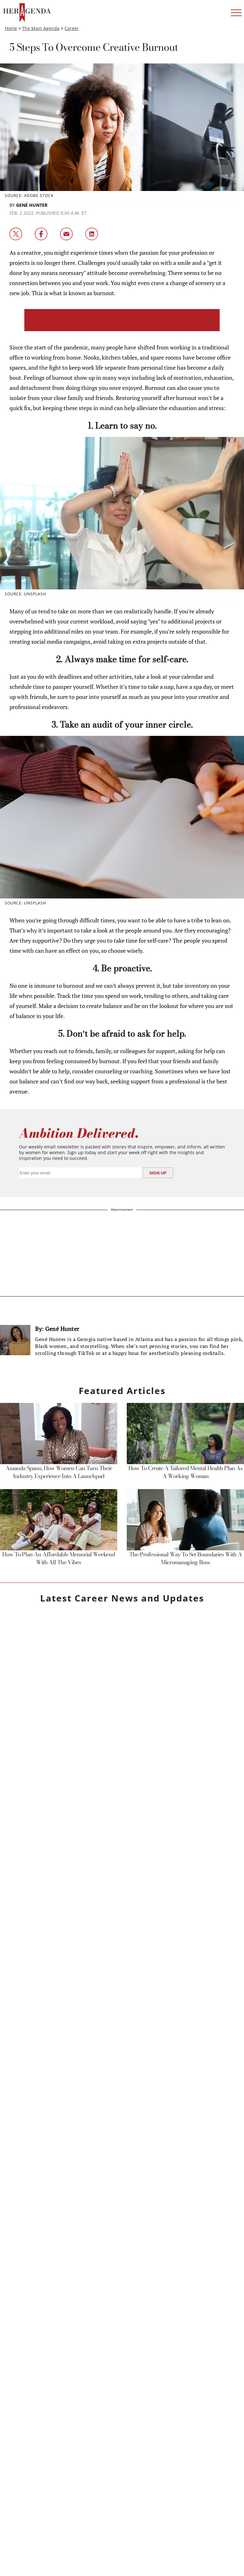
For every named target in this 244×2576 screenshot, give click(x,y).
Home (11, 28)
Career (71, 28)
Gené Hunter (31, 205)
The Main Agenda (40, 28)
